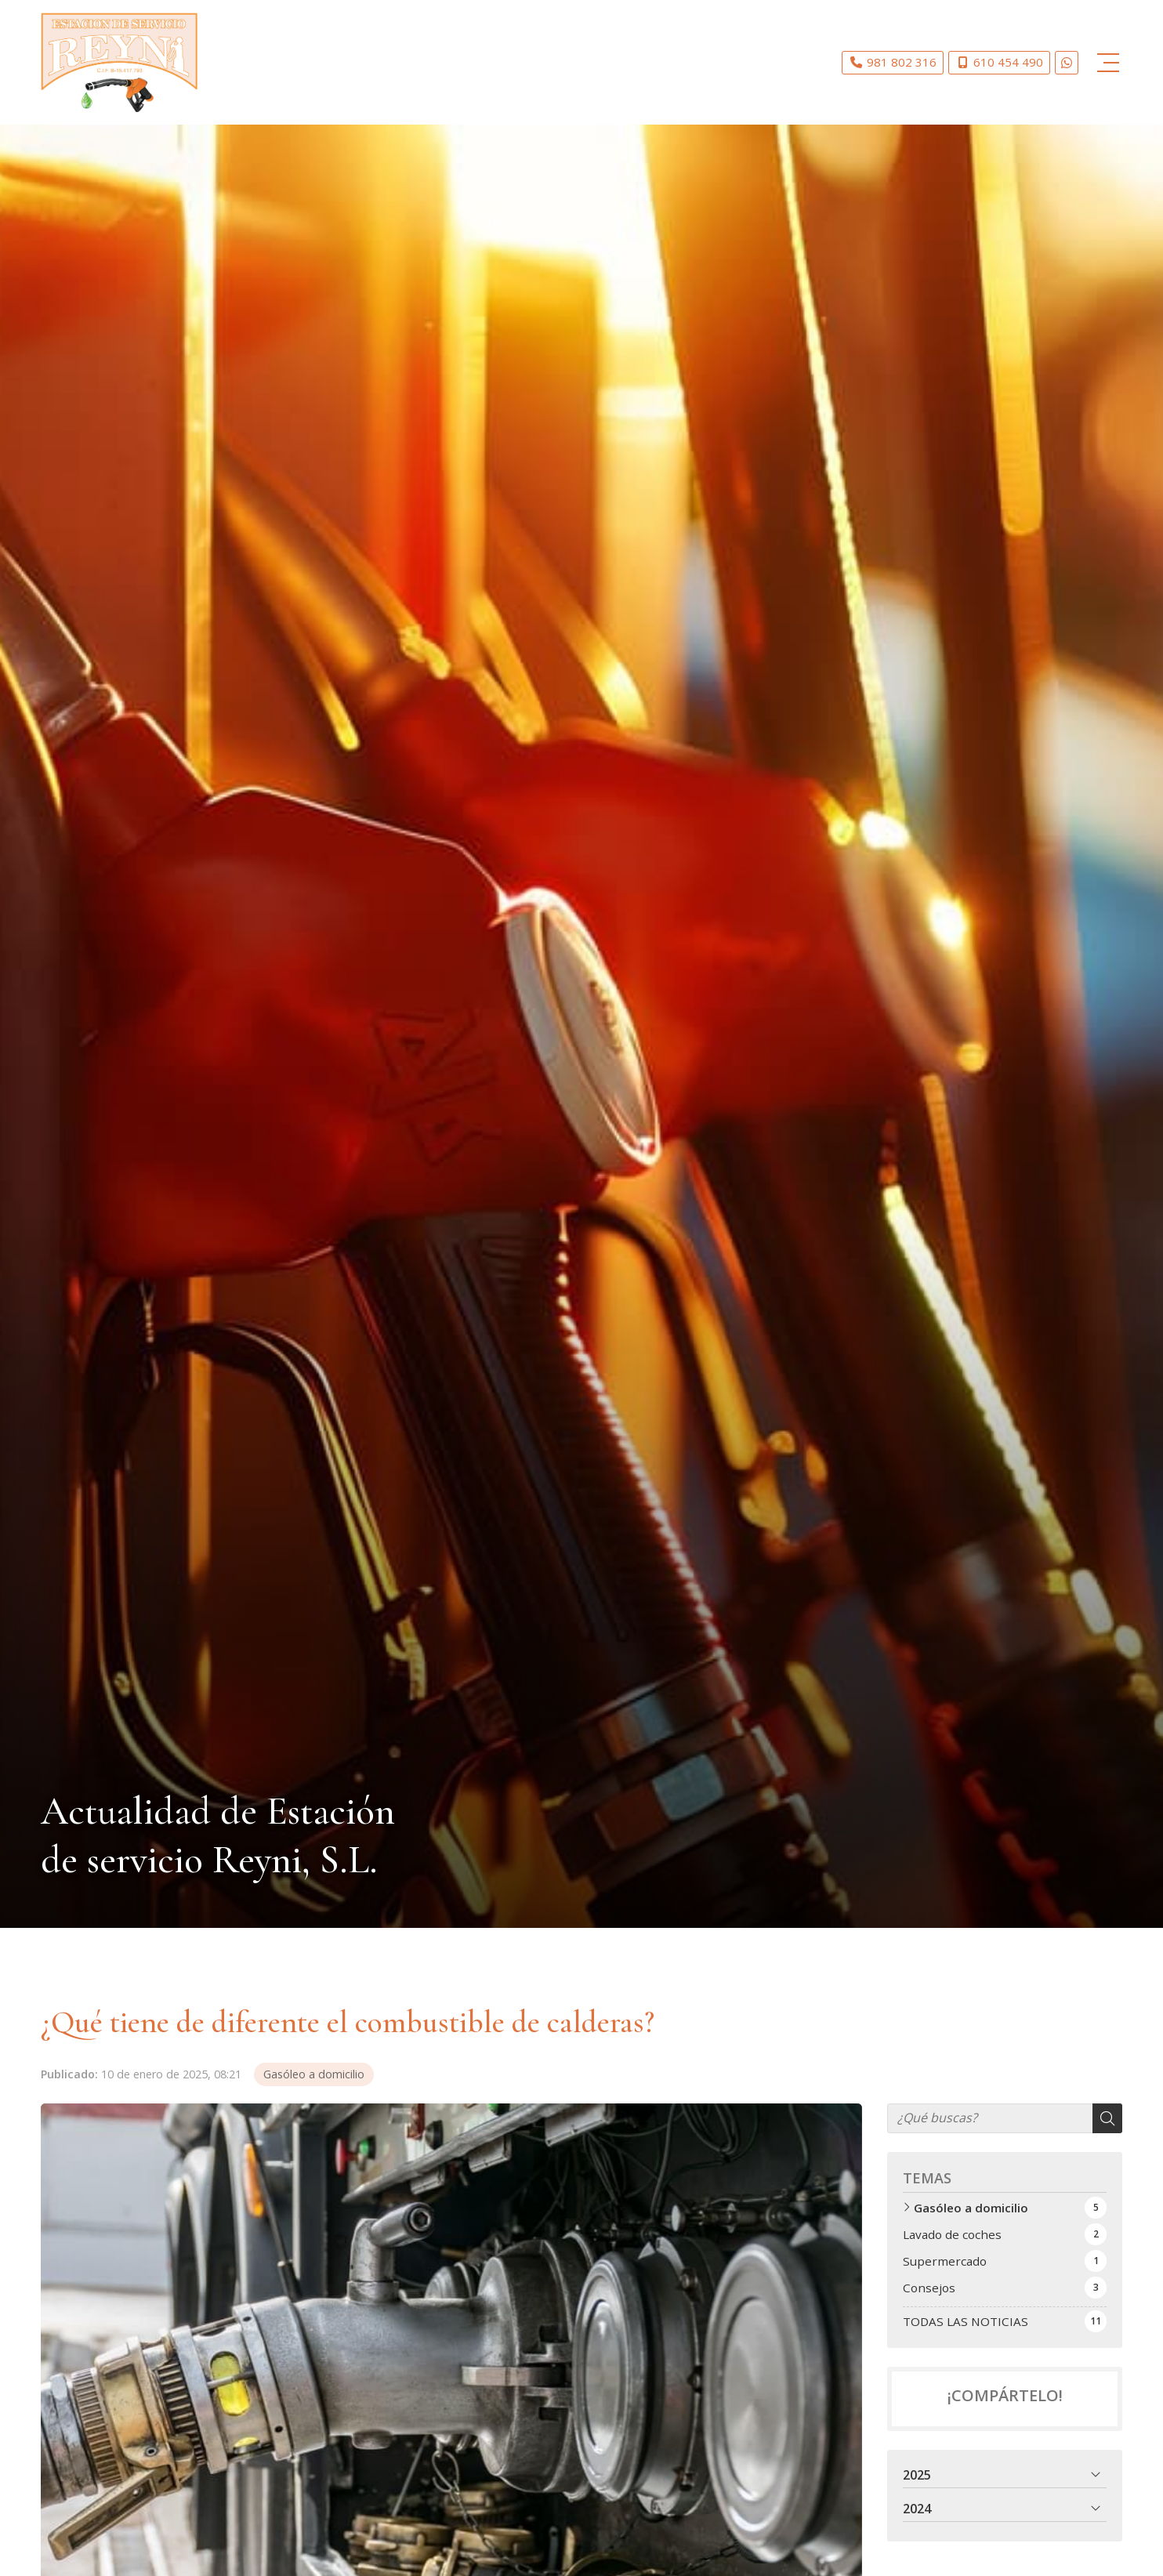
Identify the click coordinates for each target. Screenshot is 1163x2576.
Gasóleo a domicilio (313, 2074)
